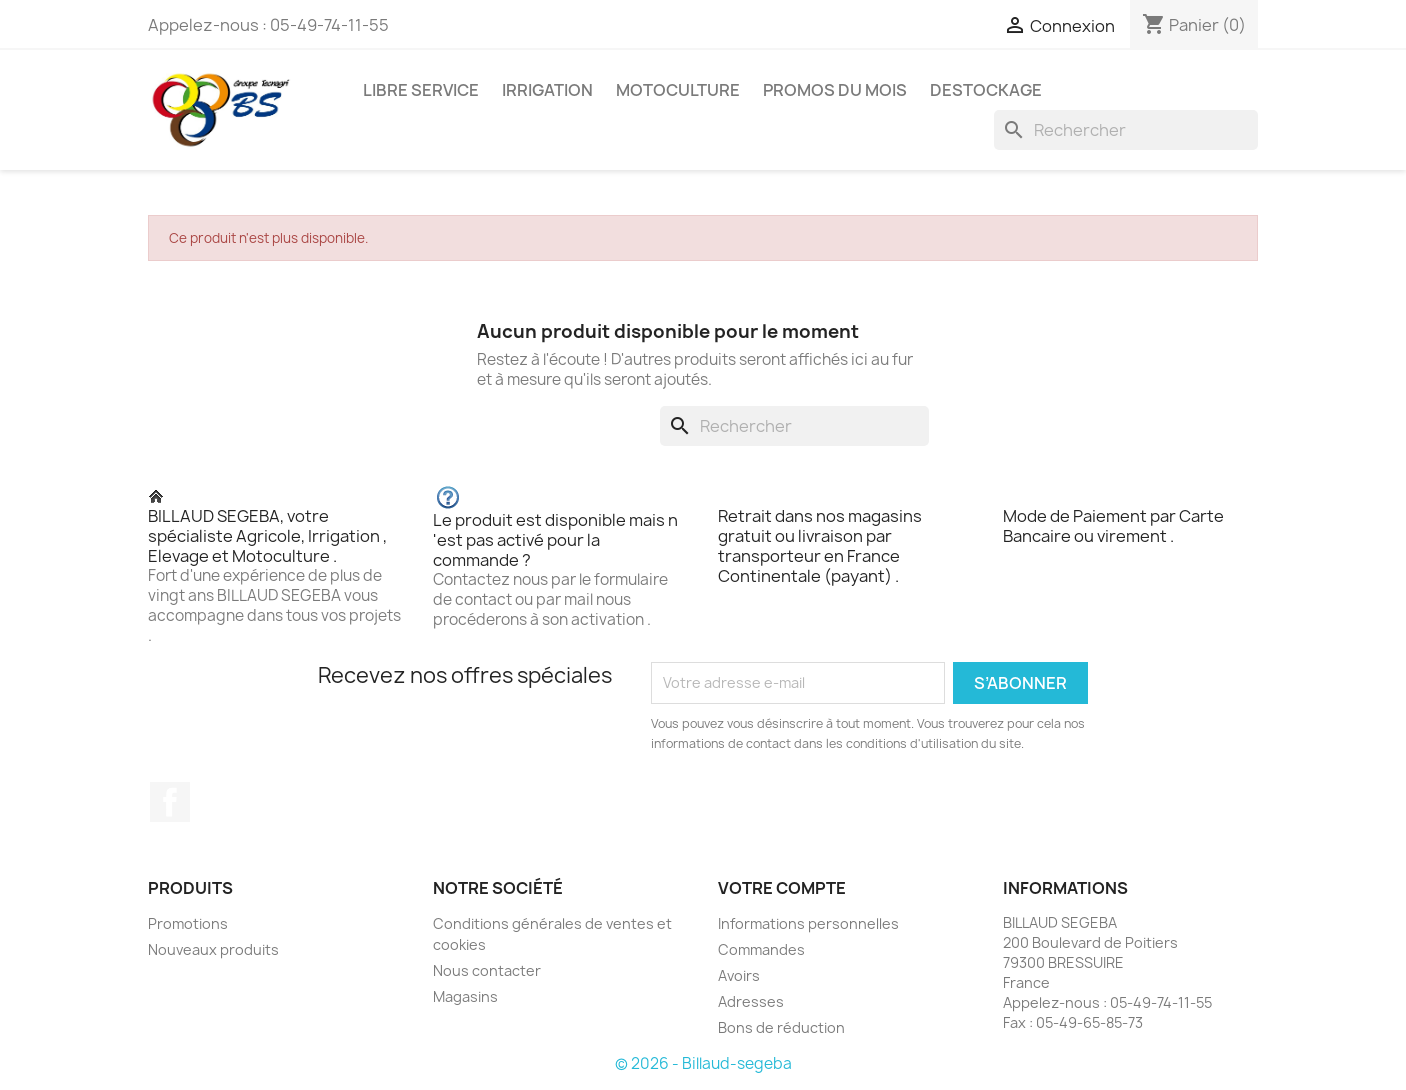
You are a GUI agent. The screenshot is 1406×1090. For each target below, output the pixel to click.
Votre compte (782, 888)
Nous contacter (487, 970)
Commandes (761, 949)
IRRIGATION (547, 90)
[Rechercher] (1126, 130)
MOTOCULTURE (678, 90)
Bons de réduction (781, 1027)
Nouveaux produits (213, 949)
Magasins (465, 996)
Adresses (751, 1001)
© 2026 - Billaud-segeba (703, 1063)
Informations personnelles (808, 923)
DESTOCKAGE (986, 90)
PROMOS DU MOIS (835, 90)
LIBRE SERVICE (421, 90)
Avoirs (739, 975)
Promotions (188, 923)
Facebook (170, 802)
